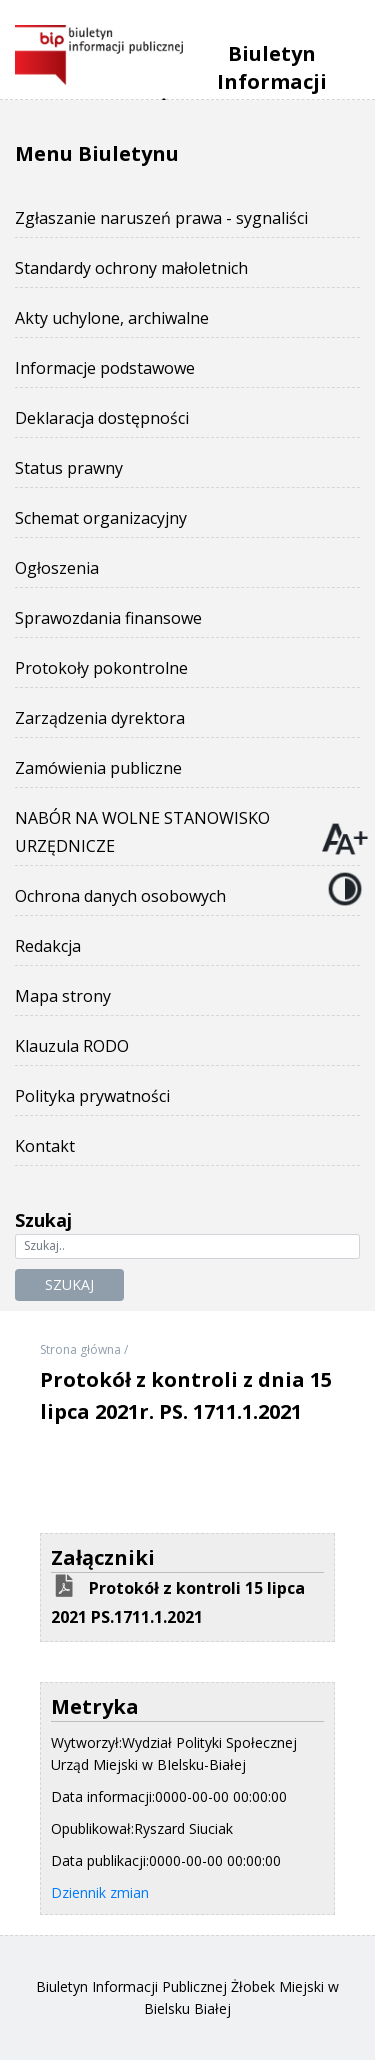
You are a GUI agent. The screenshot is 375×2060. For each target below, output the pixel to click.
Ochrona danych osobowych (120, 896)
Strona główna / (84, 1349)
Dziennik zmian (100, 1892)
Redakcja (48, 946)
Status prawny (69, 468)
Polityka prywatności (92, 1096)
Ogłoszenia (57, 568)
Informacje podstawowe (105, 368)
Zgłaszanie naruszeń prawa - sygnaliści (161, 218)
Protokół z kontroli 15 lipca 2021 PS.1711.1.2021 (178, 1602)
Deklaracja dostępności (102, 418)
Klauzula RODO (72, 1046)
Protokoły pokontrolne (101, 668)
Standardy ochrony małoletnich (131, 268)
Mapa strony (63, 996)
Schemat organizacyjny (101, 518)
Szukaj (69, 1284)
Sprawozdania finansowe (108, 618)
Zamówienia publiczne (98, 768)
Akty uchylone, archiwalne (112, 318)
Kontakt (45, 1146)
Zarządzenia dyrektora (100, 718)
